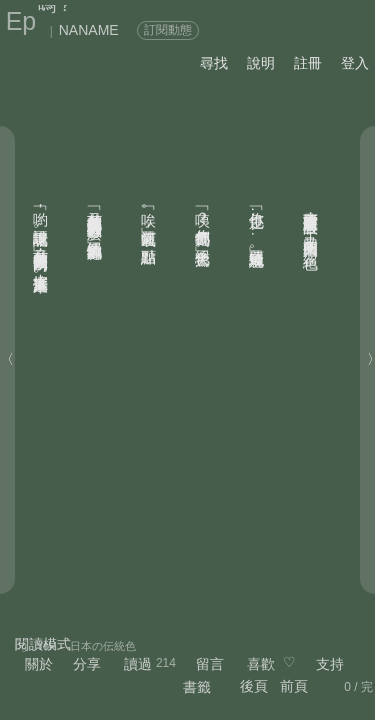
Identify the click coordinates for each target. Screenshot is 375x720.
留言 (210, 664)
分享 (87, 664)
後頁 (254, 686)
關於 (39, 664)
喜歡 (261, 664)
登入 (355, 63)
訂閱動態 (168, 30)
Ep (21, 21)
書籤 (197, 687)
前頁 (294, 686)
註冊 (308, 63)
